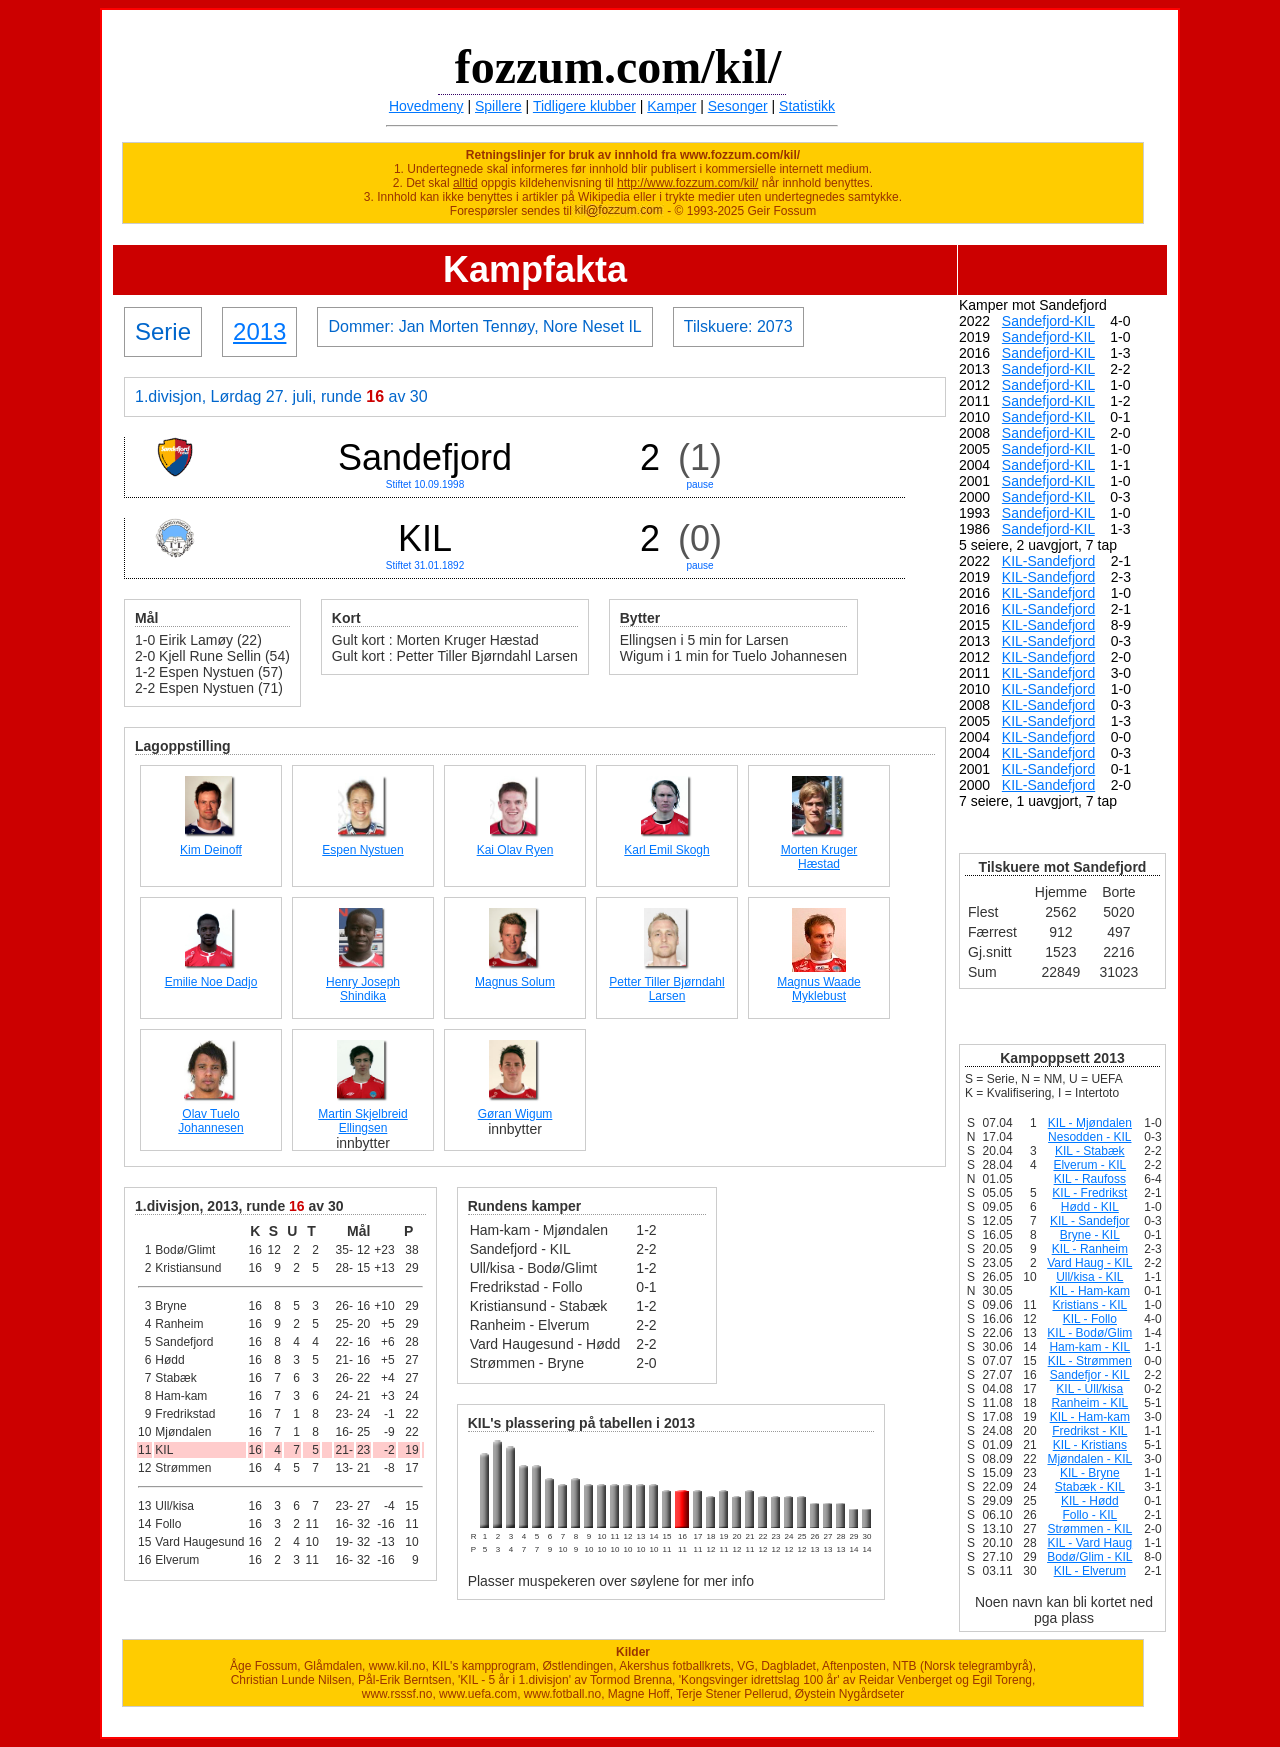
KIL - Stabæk (1090, 1151)
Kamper (671, 106)
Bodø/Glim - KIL (1089, 1557)
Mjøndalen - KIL (1089, 1459)
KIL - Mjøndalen (1090, 1123)
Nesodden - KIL (1089, 1137)
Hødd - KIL (1090, 1207)
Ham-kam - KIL (1089, 1347)
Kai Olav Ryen (515, 850)
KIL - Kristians (1090, 1445)
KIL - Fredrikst (1089, 1193)
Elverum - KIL (1089, 1165)
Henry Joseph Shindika (363, 989)
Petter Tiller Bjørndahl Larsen (666, 989)
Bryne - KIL (1090, 1235)
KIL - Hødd (1090, 1501)
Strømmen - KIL (1089, 1529)
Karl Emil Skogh (666, 850)
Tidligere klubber (584, 106)
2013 (259, 331)
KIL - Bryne (1090, 1473)
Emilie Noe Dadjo (211, 982)
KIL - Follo (1090, 1319)
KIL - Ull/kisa (1089, 1389)
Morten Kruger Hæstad (819, 857)
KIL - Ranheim (1090, 1249)
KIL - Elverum (1090, 1571)
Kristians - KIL (1089, 1305)
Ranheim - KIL (1089, 1403)
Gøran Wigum (515, 1114)
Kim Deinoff (211, 850)
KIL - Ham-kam (1090, 1291)
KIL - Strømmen (1090, 1361)
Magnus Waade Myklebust (819, 989)
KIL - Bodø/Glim (1089, 1333)
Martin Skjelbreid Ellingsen (362, 1121)
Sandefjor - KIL (1090, 1375)
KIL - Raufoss (1090, 1179)
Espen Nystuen (362, 850)
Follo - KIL (1089, 1515)
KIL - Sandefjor (1090, 1221)
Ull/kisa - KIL (1089, 1277)
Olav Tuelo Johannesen (210, 1121)
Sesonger (738, 106)
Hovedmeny (426, 106)
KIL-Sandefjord (1048, 561)
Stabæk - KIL (1090, 1487)
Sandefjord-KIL (1048, 321)
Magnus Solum (515, 982)
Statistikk (807, 106)
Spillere (498, 106)
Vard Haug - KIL (1089, 1263)
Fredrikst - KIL (1089, 1431)
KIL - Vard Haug (1089, 1543)
